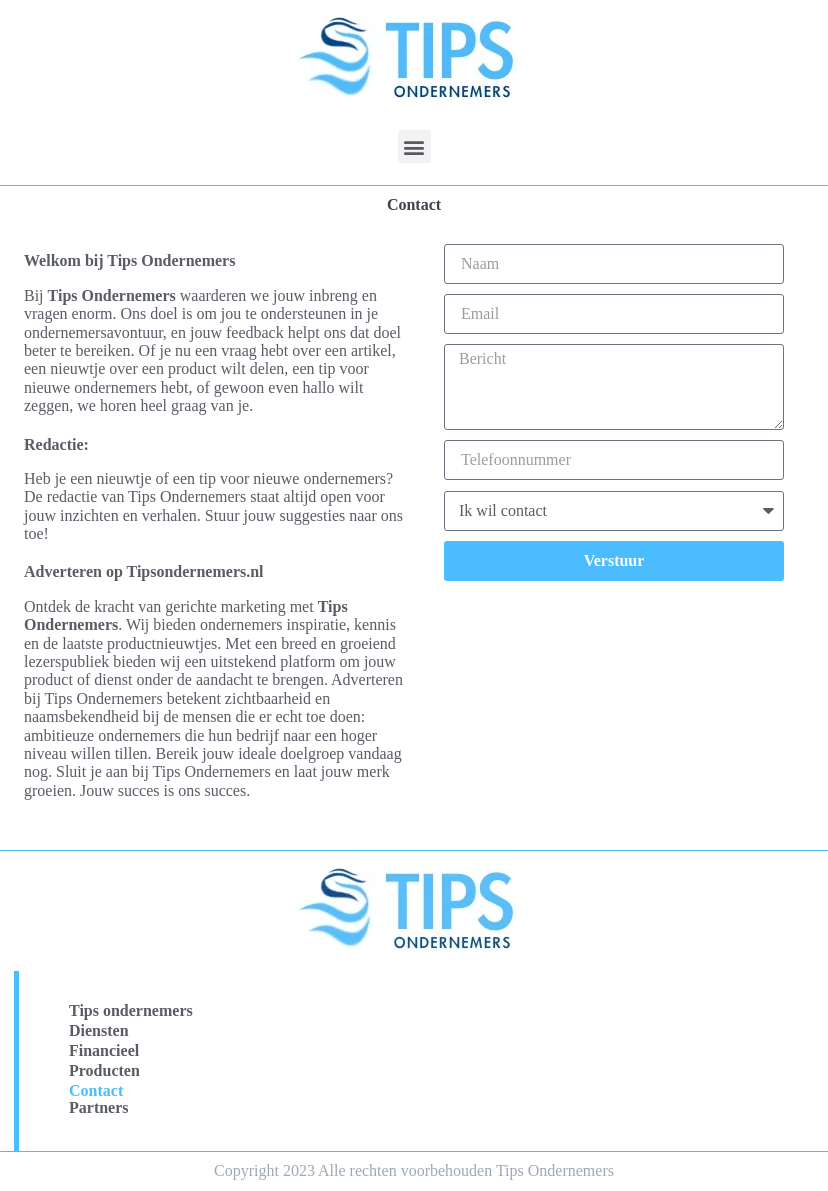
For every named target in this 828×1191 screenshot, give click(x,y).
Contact (96, 1090)
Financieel (104, 1050)
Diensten (99, 1030)
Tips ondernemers (131, 1010)
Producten (104, 1070)
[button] (414, 146)
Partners (99, 1107)
